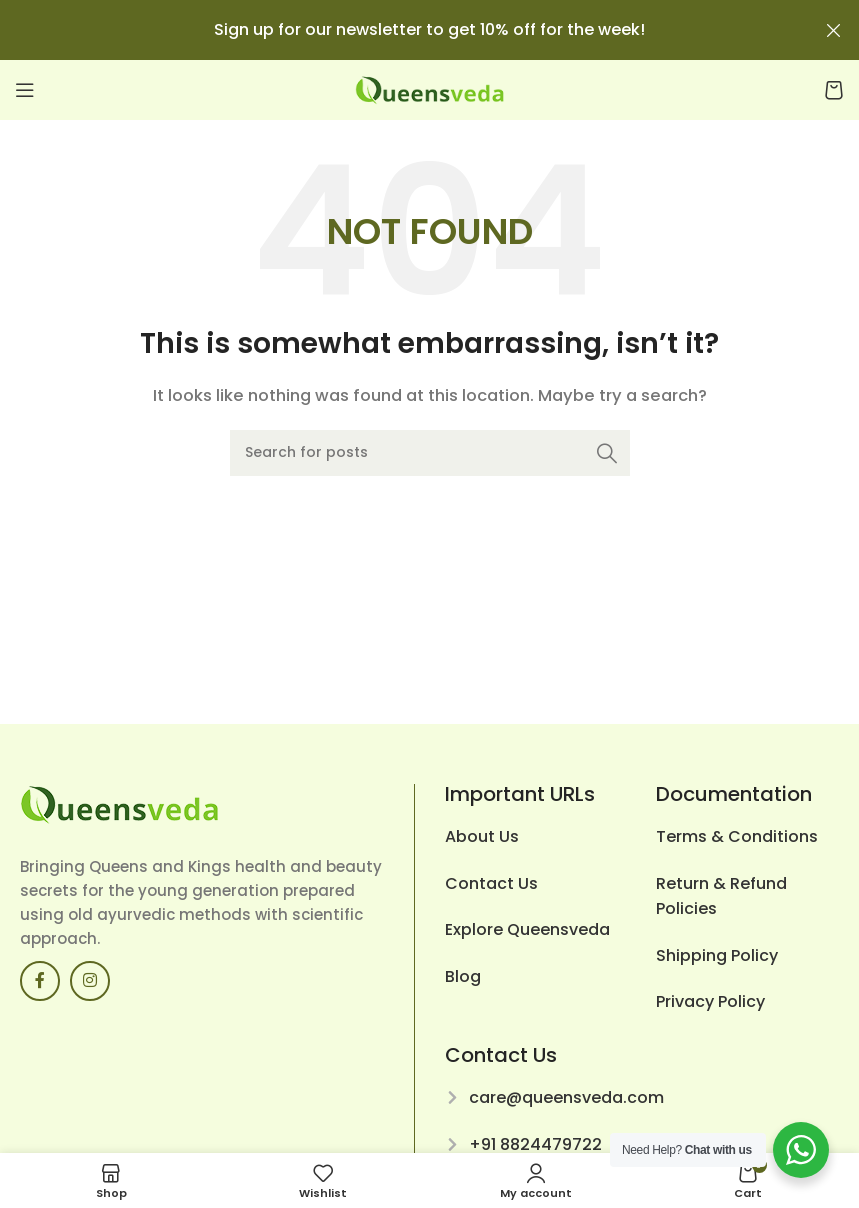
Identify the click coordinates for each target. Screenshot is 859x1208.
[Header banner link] (399, 30)
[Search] (430, 453)
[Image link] (120, 803)
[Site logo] (430, 88)
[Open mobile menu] (25, 90)
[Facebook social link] (40, 981)
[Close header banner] (834, 30)
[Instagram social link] (90, 981)
